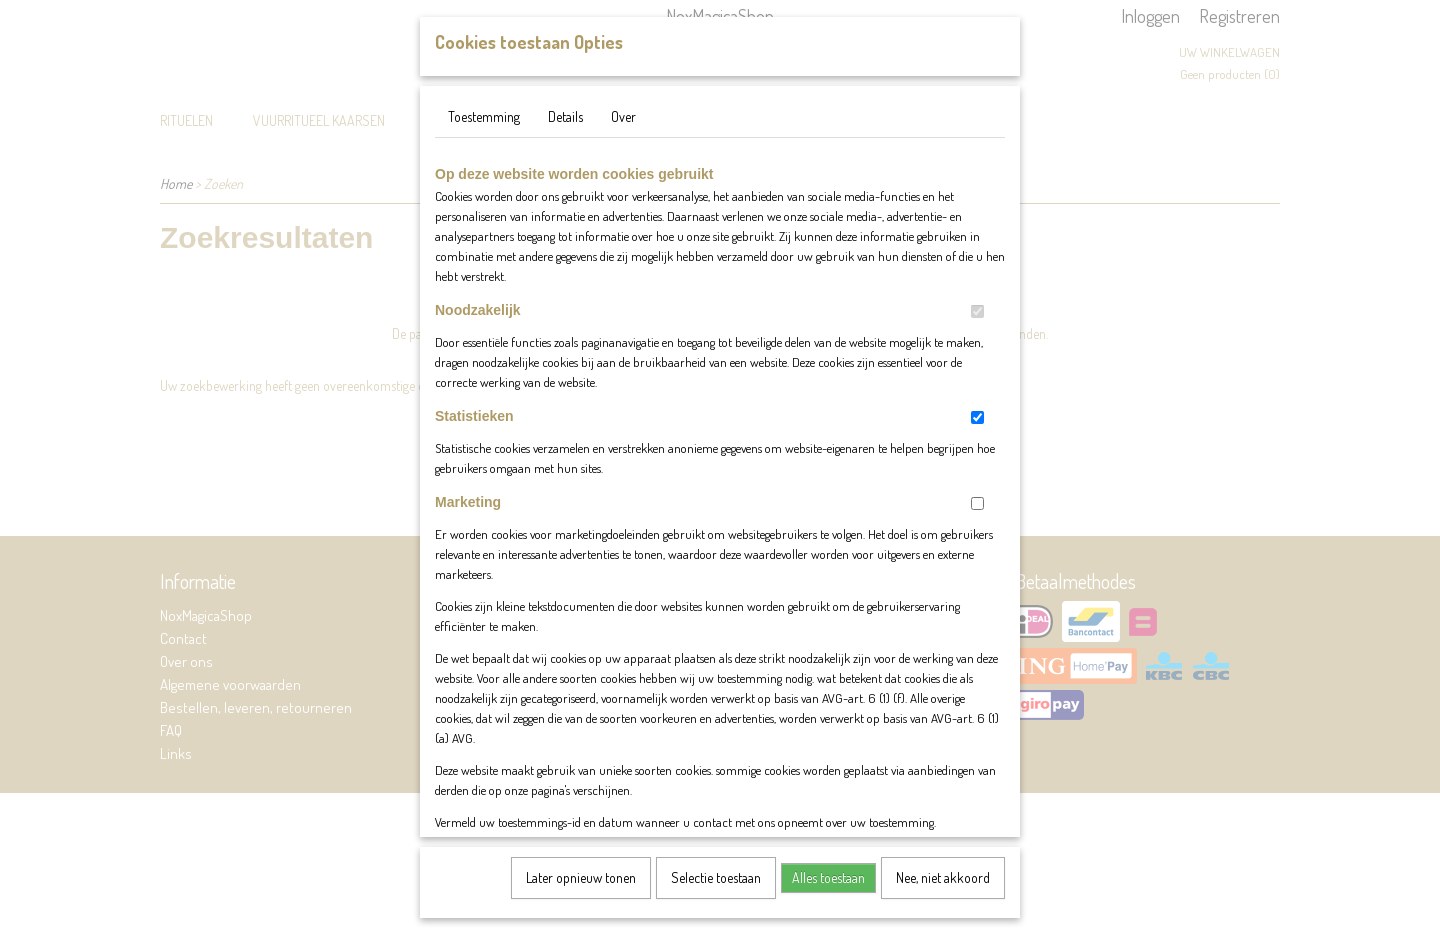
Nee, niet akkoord (943, 897)
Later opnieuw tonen (581, 897)
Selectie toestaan (716, 897)
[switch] (977, 331)
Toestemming (484, 136)
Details (565, 136)
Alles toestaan (828, 897)
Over (623, 136)
